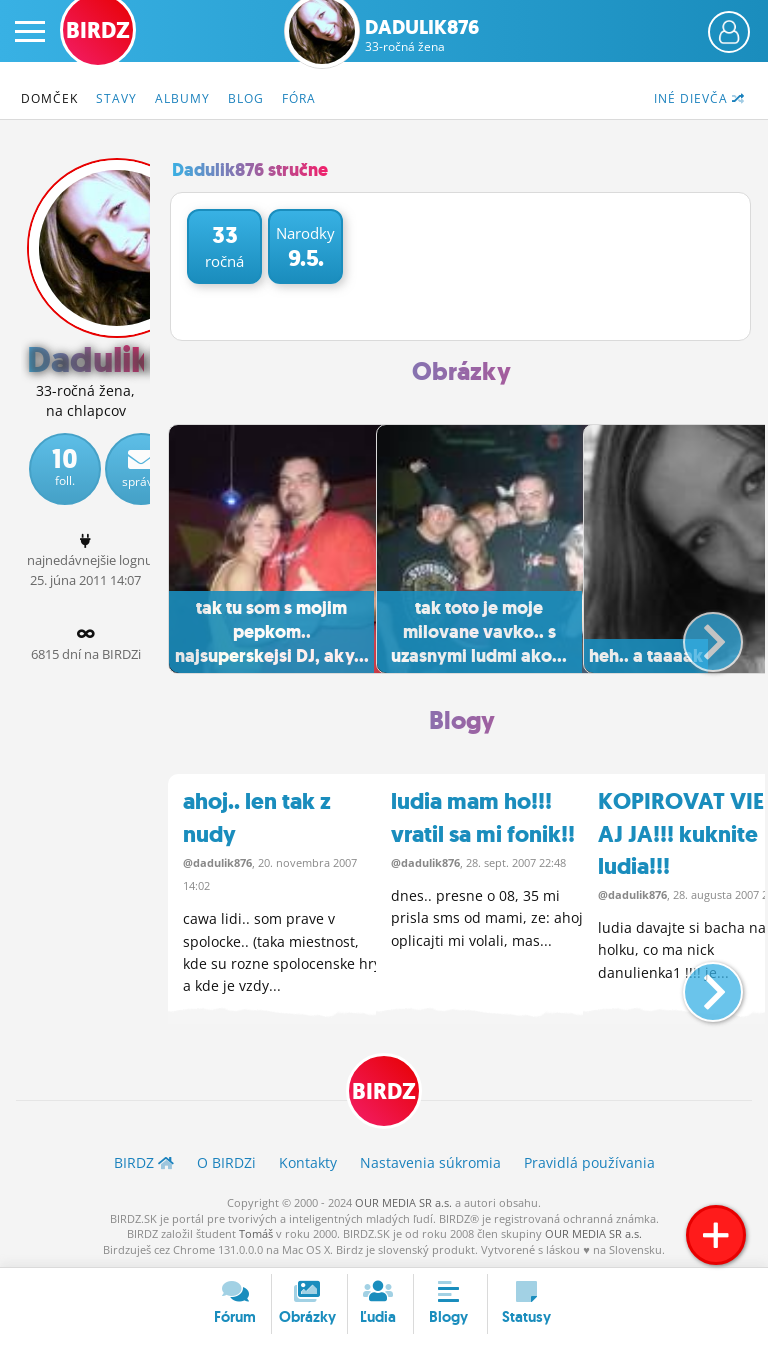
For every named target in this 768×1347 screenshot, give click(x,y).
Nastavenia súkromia (430, 1163)
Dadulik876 (422, 35)
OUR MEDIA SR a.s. (403, 1202)
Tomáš (256, 1233)
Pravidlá (589, 1163)
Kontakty (308, 1163)
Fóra (299, 98)
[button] (696, 634)
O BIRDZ (226, 1163)
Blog (246, 98)
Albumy (182, 98)
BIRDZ (384, 1092)
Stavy (116, 98)
